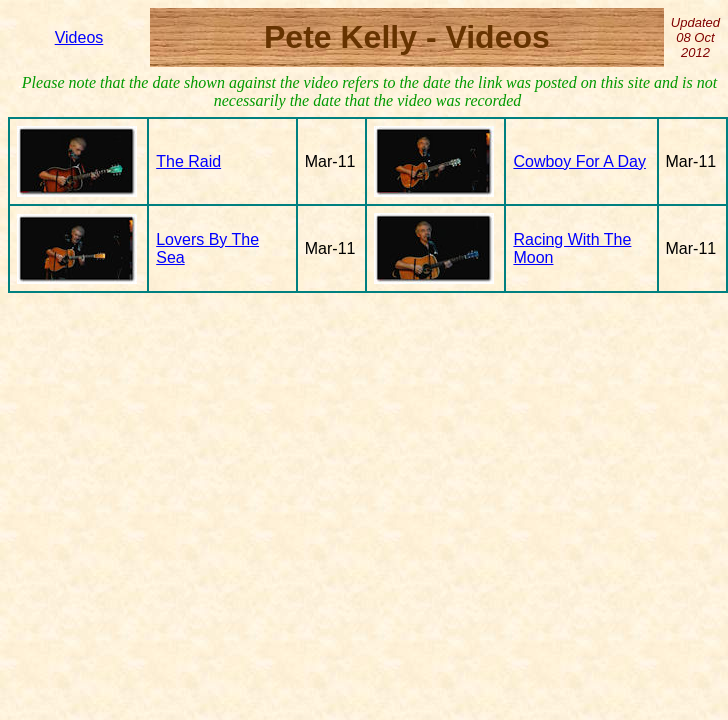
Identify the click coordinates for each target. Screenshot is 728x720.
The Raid (188, 161)
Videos (79, 37)
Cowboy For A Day (579, 161)
